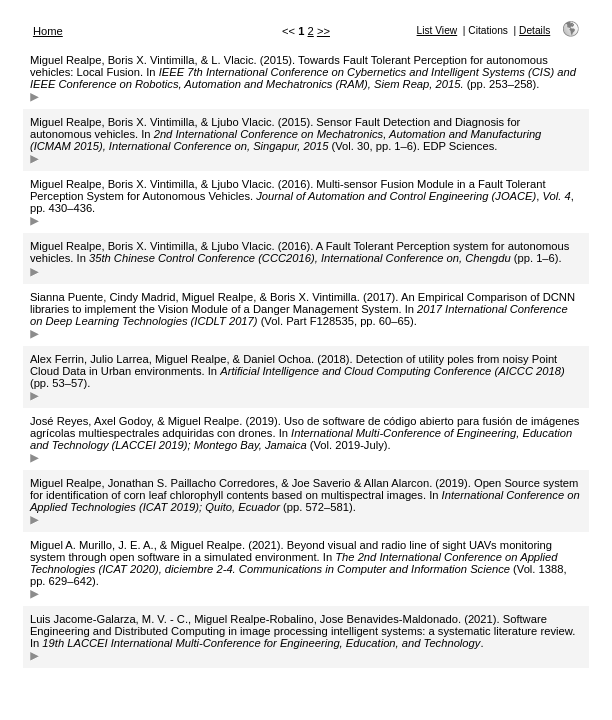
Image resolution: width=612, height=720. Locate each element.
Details (534, 30)
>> (323, 31)
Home (48, 31)
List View (437, 30)
